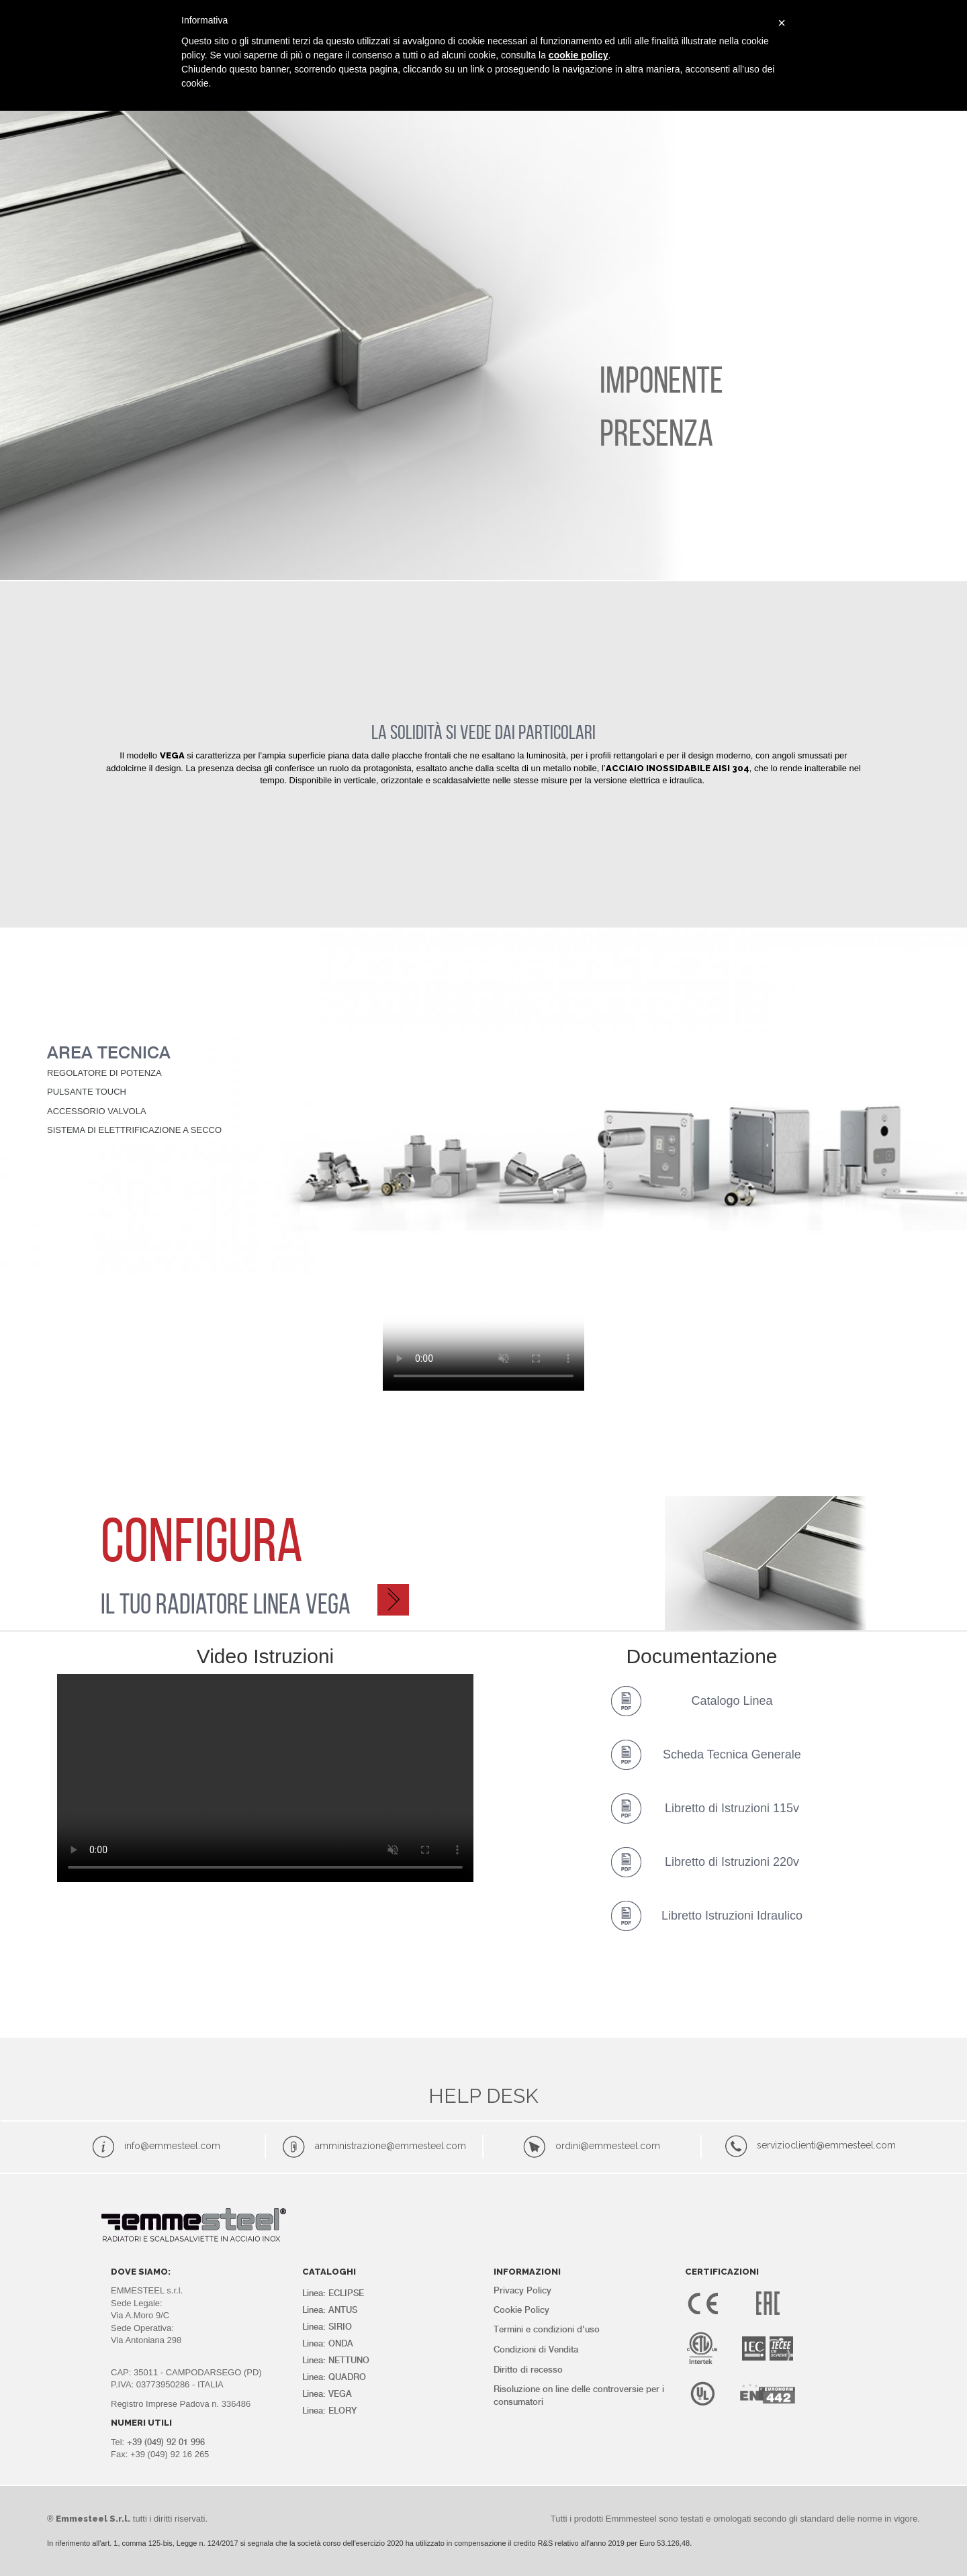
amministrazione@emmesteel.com (390, 2145)
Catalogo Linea (731, 1700)
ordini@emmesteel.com (607, 2145)
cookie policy (578, 55)
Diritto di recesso (528, 2370)
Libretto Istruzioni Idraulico (731, 1915)
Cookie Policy (521, 2310)
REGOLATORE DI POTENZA (104, 1073)
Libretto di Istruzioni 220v (732, 1862)
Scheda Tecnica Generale (732, 1754)
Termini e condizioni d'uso (547, 2329)
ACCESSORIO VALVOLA (96, 1111)
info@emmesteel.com (172, 2145)
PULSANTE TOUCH (86, 1092)
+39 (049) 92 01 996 (166, 2442)
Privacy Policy (522, 2290)
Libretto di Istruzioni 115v (732, 1808)
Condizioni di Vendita (536, 2349)
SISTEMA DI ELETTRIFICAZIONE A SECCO (134, 1130)
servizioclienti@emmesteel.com (826, 2145)
